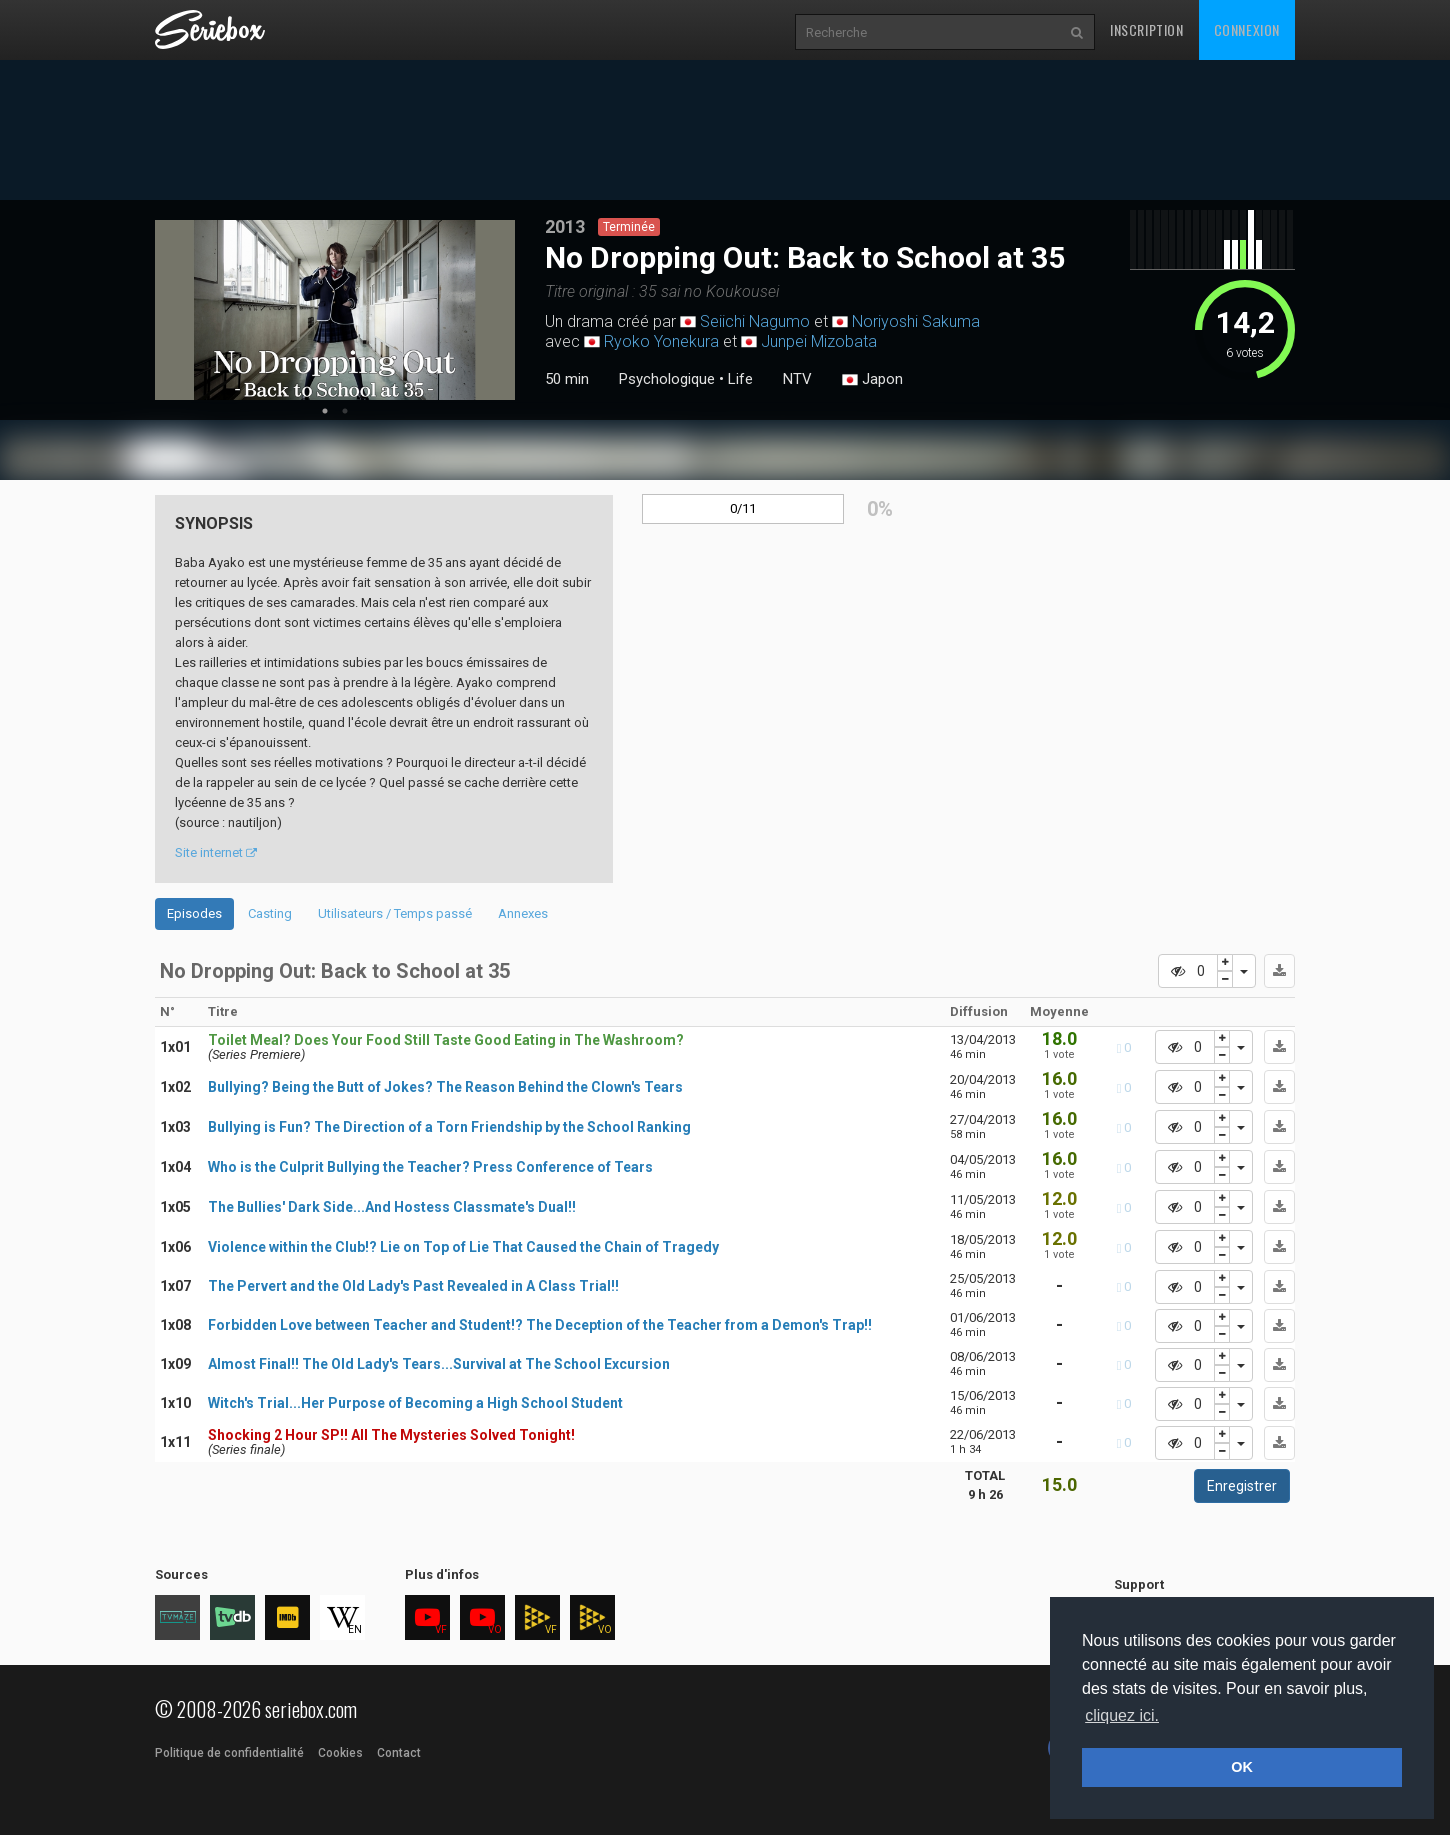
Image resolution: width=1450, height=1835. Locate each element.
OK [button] (1242, 1767)
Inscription (1147, 29)
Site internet (216, 852)
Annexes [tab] (523, 913)
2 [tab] (345, 411)
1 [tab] (325, 411)
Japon (872, 380)
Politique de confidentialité (229, 1753)
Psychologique (667, 379)
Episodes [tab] (194, 913)
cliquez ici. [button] (1122, 1715)
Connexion (1247, 29)
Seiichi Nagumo (755, 321)
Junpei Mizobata (819, 341)
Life (740, 379)
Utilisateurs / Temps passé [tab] (395, 913)
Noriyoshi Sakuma (916, 321)
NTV (797, 379)
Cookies (340, 1753)
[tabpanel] (335, 310)
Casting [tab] (270, 913)
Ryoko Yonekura (661, 341)
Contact (399, 1753)
